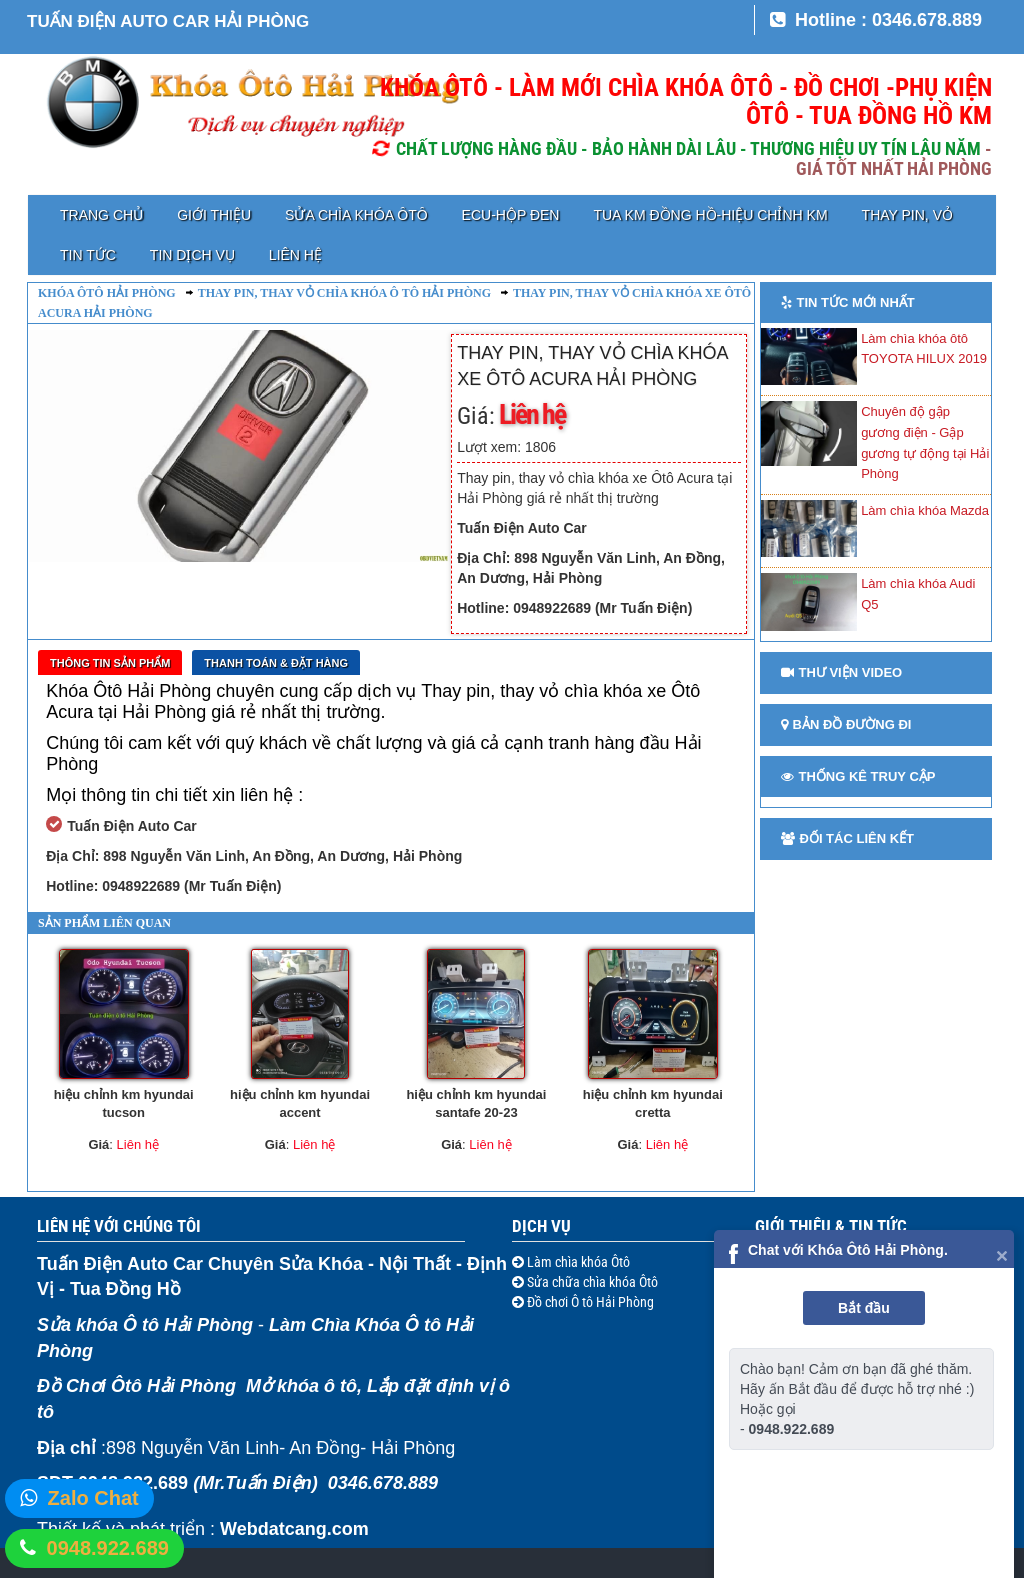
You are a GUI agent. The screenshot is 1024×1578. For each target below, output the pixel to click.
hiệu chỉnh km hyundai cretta (653, 1104)
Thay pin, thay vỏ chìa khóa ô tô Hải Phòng (344, 293)
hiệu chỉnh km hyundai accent (300, 1104)
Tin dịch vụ (192, 255)
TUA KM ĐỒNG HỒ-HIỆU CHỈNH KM (710, 215)
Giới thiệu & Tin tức (831, 1226)
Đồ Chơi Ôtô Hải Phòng (136, 1386)
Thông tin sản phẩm (110, 663)
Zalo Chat (93, 1498)
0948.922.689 (108, 1548)
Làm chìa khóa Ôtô (577, 1262)
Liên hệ (295, 255)
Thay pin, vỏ (907, 215)
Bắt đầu (864, 1308)
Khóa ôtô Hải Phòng (107, 293)
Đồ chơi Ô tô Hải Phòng (589, 1302)
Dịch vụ (541, 1226)
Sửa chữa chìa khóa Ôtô (591, 1282)
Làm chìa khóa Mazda (925, 510)
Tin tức (88, 255)
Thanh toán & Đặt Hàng (276, 663)
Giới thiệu (214, 215)
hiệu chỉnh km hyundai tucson (124, 1104)
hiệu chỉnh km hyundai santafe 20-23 (476, 1104)
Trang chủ (101, 215)
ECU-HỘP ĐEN (511, 215)
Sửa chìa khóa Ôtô (356, 215)
